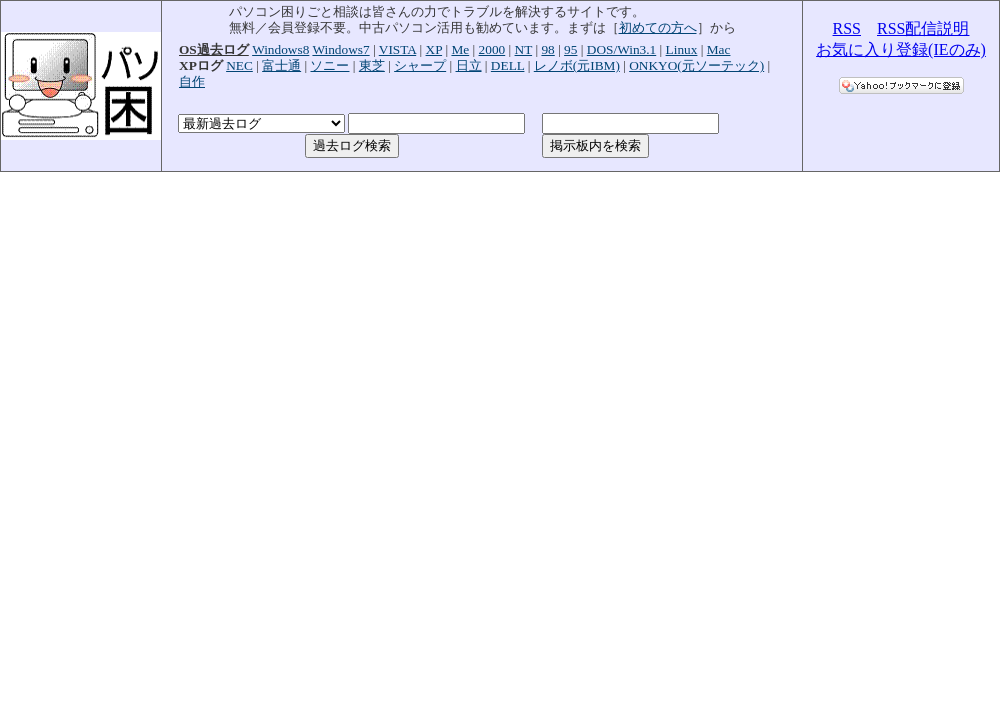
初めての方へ (658, 27)
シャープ (420, 65)
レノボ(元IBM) (577, 65)
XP (434, 49)
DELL (508, 65)
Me (460, 49)
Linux (682, 49)
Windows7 (340, 49)
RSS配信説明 (923, 28)
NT (524, 49)
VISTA (397, 49)
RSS (847, 28)
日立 (469, 65)
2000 (492, 49)
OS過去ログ (214, 49)
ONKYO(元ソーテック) (696, 65)
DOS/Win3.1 (621, 49)
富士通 (281, 65)
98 (547, 49)
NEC (239, 65)
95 (570, 49)
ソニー (329, 65)
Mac (719, 49)
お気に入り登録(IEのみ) (901, 49)
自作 (192, 81)
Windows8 (280, 49)
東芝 (372, 65)
